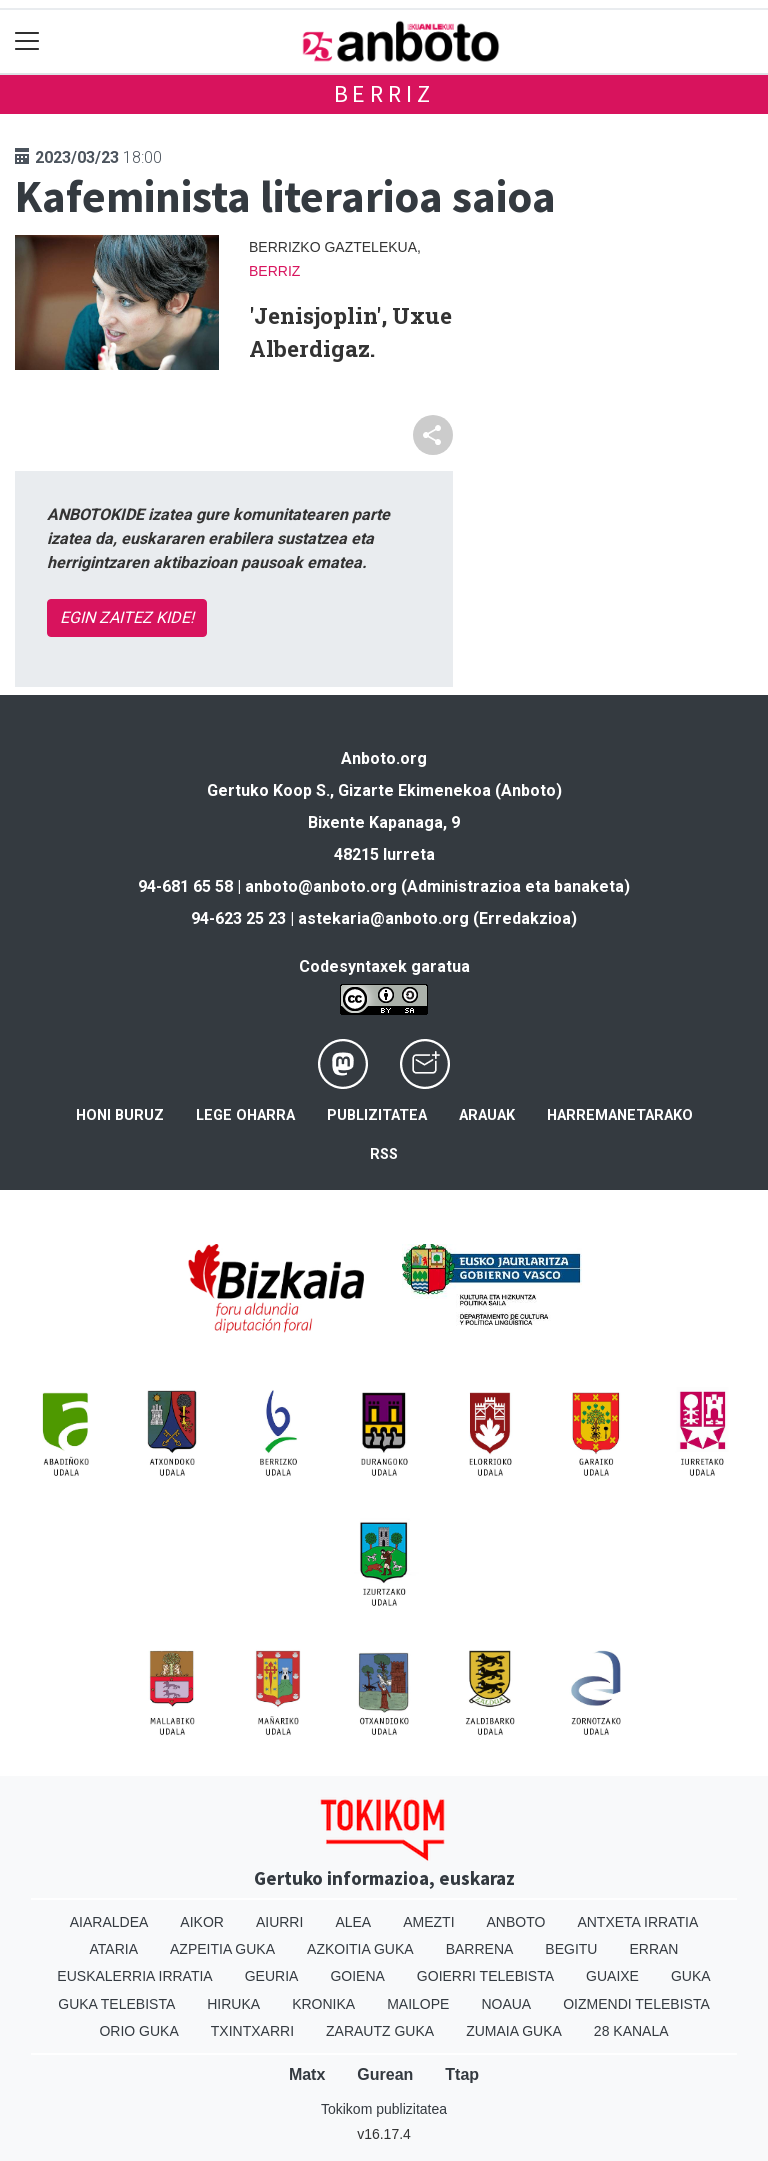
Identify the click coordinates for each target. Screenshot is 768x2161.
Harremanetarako (620, 1115)
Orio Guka (138, 2031)
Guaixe (612, 1976)
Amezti (428, 1922)
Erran (653, 1949)
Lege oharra (245, 1115)
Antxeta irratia (637, 1922)
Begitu (571, 1949)
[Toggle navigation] (27, 41)
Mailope (418, 2004)
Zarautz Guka (380, 2031)
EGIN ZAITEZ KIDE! (127, 617)
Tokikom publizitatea (384, 2109)
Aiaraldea (109, 1922)
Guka (691, 1976)
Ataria (114, 1949)
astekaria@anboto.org (383, 918)
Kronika (323, 2004)
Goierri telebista (485, 1976)
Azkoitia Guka (360, 1949)
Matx (307, 2074)
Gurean (385, 2074)
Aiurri (279, 1922)
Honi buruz (120, 1115)
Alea (353, 1922)
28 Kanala (631, 2031)
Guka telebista (116, 2004)
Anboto (516, 1922)
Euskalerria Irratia (134, 1976)
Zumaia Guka (514, 2031)
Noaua (506, 2004)
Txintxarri (252, 2031)
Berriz (384, 93)
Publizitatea (377, 1115)
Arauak (487, 1115)
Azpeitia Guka (222, 1949)
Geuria (272, 1976)
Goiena (357, 1976)
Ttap (462, 2074)
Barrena (480, 1949)
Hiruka (233, 2004)
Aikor (202, 1922)
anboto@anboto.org (321, 886)
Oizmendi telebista (636, 2004)
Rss (384, 1154)
